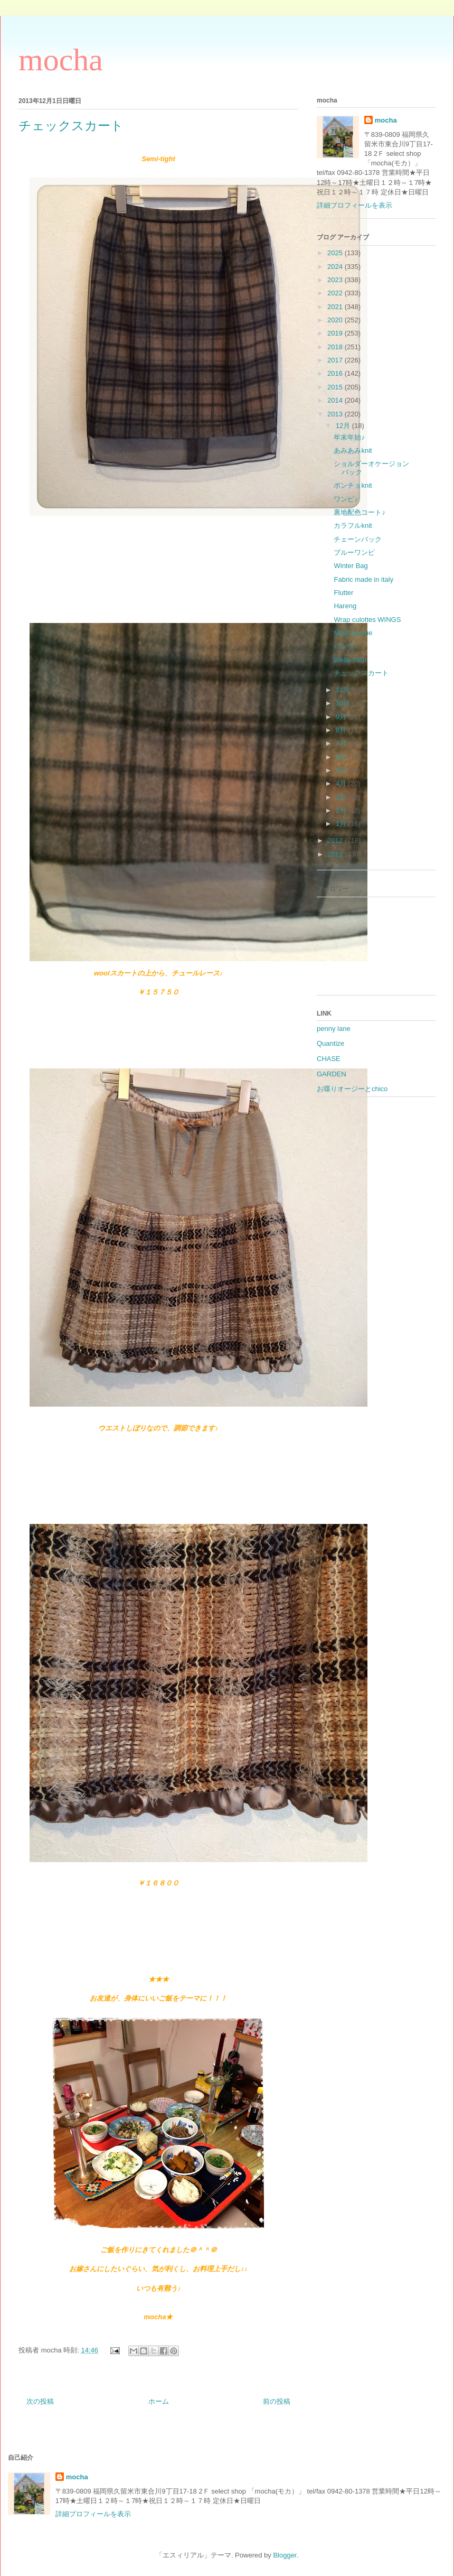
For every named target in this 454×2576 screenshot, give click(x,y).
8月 (342, 730)
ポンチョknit (353, 485)
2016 (336, 373)
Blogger (284, 2555)
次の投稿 (40, 2401)
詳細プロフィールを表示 (354, 205)
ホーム (158, 2401)
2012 (336, 840)
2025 (336, 253)
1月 (342, 823)
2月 (342, 810)
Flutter (343, 593)
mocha (60, 59)
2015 (336, 387)
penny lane (334, 1029)
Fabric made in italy (363, 579)
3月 (342, 797)
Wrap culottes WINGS (367, 620)
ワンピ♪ (346, 499)
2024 (336, 267)
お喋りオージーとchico (352, 1089)
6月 (342, 757)
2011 (336, 854)
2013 (336, 414)
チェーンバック (358, 539)
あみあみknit (353, 450)
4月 (342, 783)
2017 (336, 360)
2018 (336, 347)
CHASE (328, 1059)
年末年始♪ (349, 437)
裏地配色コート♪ (359, 512)
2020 (336, 320)
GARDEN (331, 1074)
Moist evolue (353, 633)
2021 (336, 307)
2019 (336, 333)
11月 (344, 690)
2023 (336, 280)
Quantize (330, 1043)
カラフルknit (353, 525)
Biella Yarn (350, 660)
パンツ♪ (346, 646)
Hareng (345, 606)
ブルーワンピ (354, 552)
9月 (342, 717)
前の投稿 (276, 2401)
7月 (342, 743)
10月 (344, 703)
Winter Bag (350, 566)
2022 (336, 293)
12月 (344, 426)
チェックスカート (361, 673)
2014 (336, 400)
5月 (342, 770)
